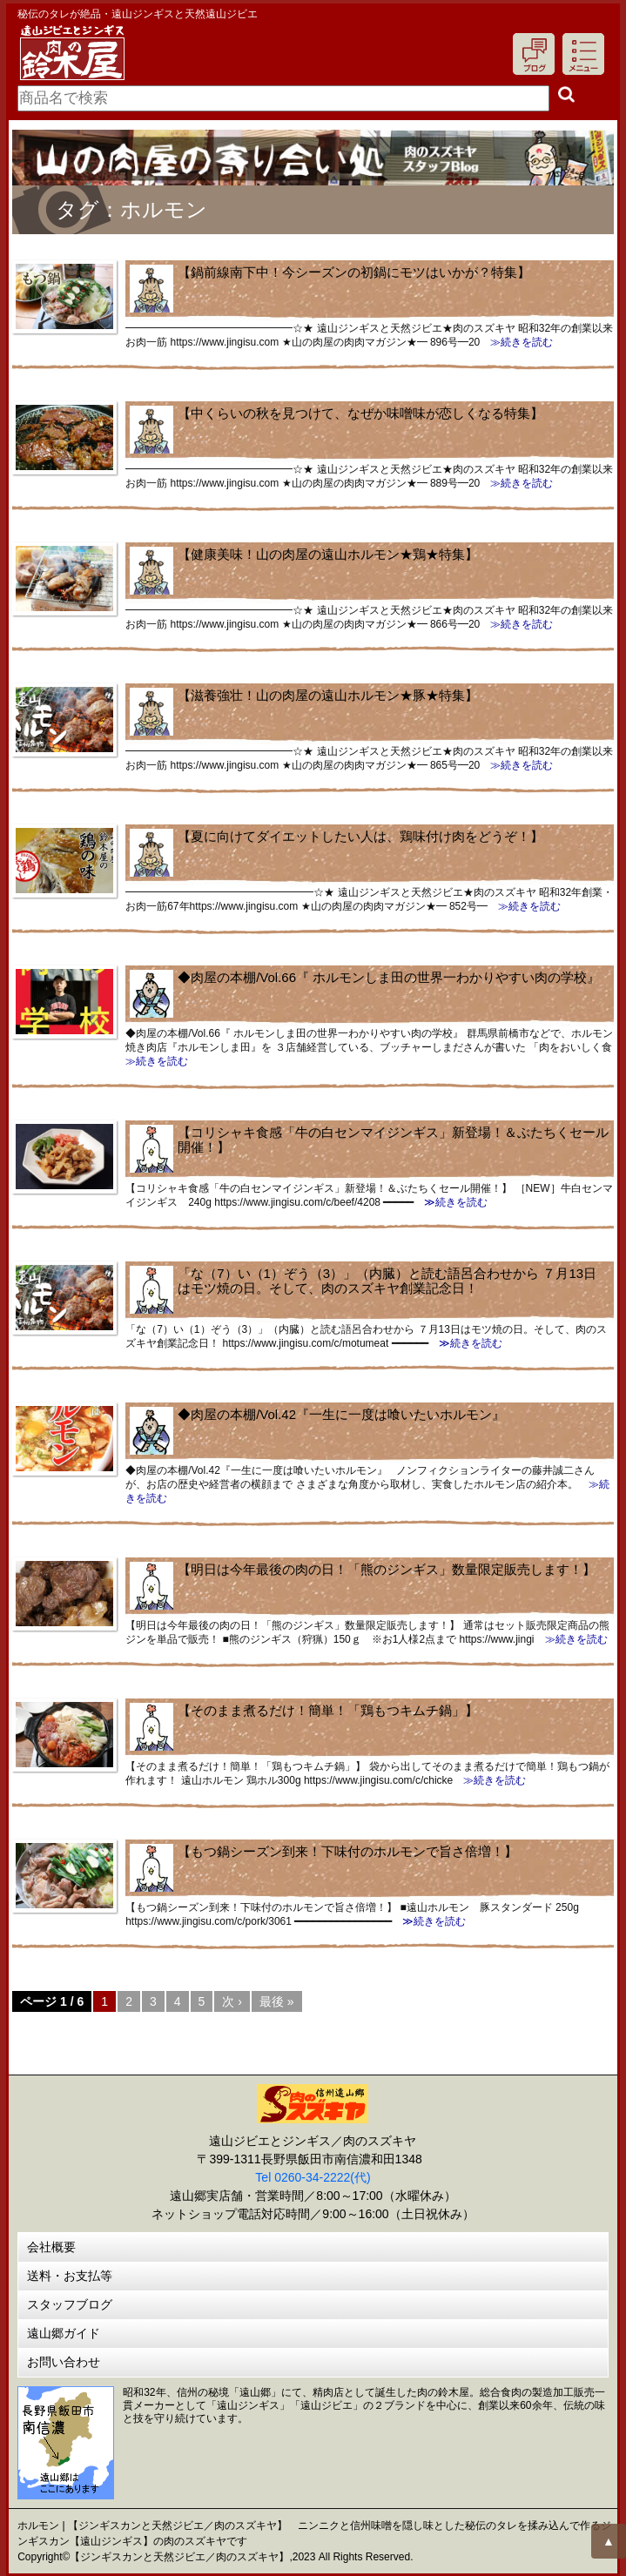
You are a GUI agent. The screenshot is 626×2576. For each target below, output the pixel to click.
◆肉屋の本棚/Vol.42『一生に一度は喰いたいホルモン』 (341, 1414)
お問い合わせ (63, 2362)
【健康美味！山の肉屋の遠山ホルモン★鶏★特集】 (328, 554)
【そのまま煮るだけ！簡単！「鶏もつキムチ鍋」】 (328, 1710)
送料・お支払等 (69, 2276)
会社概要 (51, 2247)
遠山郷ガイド (63, 2333)
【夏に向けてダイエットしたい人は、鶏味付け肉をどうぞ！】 (360, 836)
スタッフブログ (69, 2304)
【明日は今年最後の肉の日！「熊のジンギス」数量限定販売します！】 (387, 1569)
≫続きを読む (516, 342)
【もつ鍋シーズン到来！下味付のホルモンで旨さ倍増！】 (347, 1851)
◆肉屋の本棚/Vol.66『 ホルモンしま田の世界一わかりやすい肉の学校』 (389, 977)
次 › (232, 2001)
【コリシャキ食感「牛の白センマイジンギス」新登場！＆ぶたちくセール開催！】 (393, 1139)
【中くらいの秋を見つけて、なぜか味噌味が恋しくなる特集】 (360, 413)
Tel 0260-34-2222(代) (312, 2177)
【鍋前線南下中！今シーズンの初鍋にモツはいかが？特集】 (354, 272)
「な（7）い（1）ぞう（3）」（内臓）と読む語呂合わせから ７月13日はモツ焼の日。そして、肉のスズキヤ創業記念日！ (387, 1280)
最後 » (276, 2001)
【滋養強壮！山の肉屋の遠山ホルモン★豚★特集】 (328, 695)
